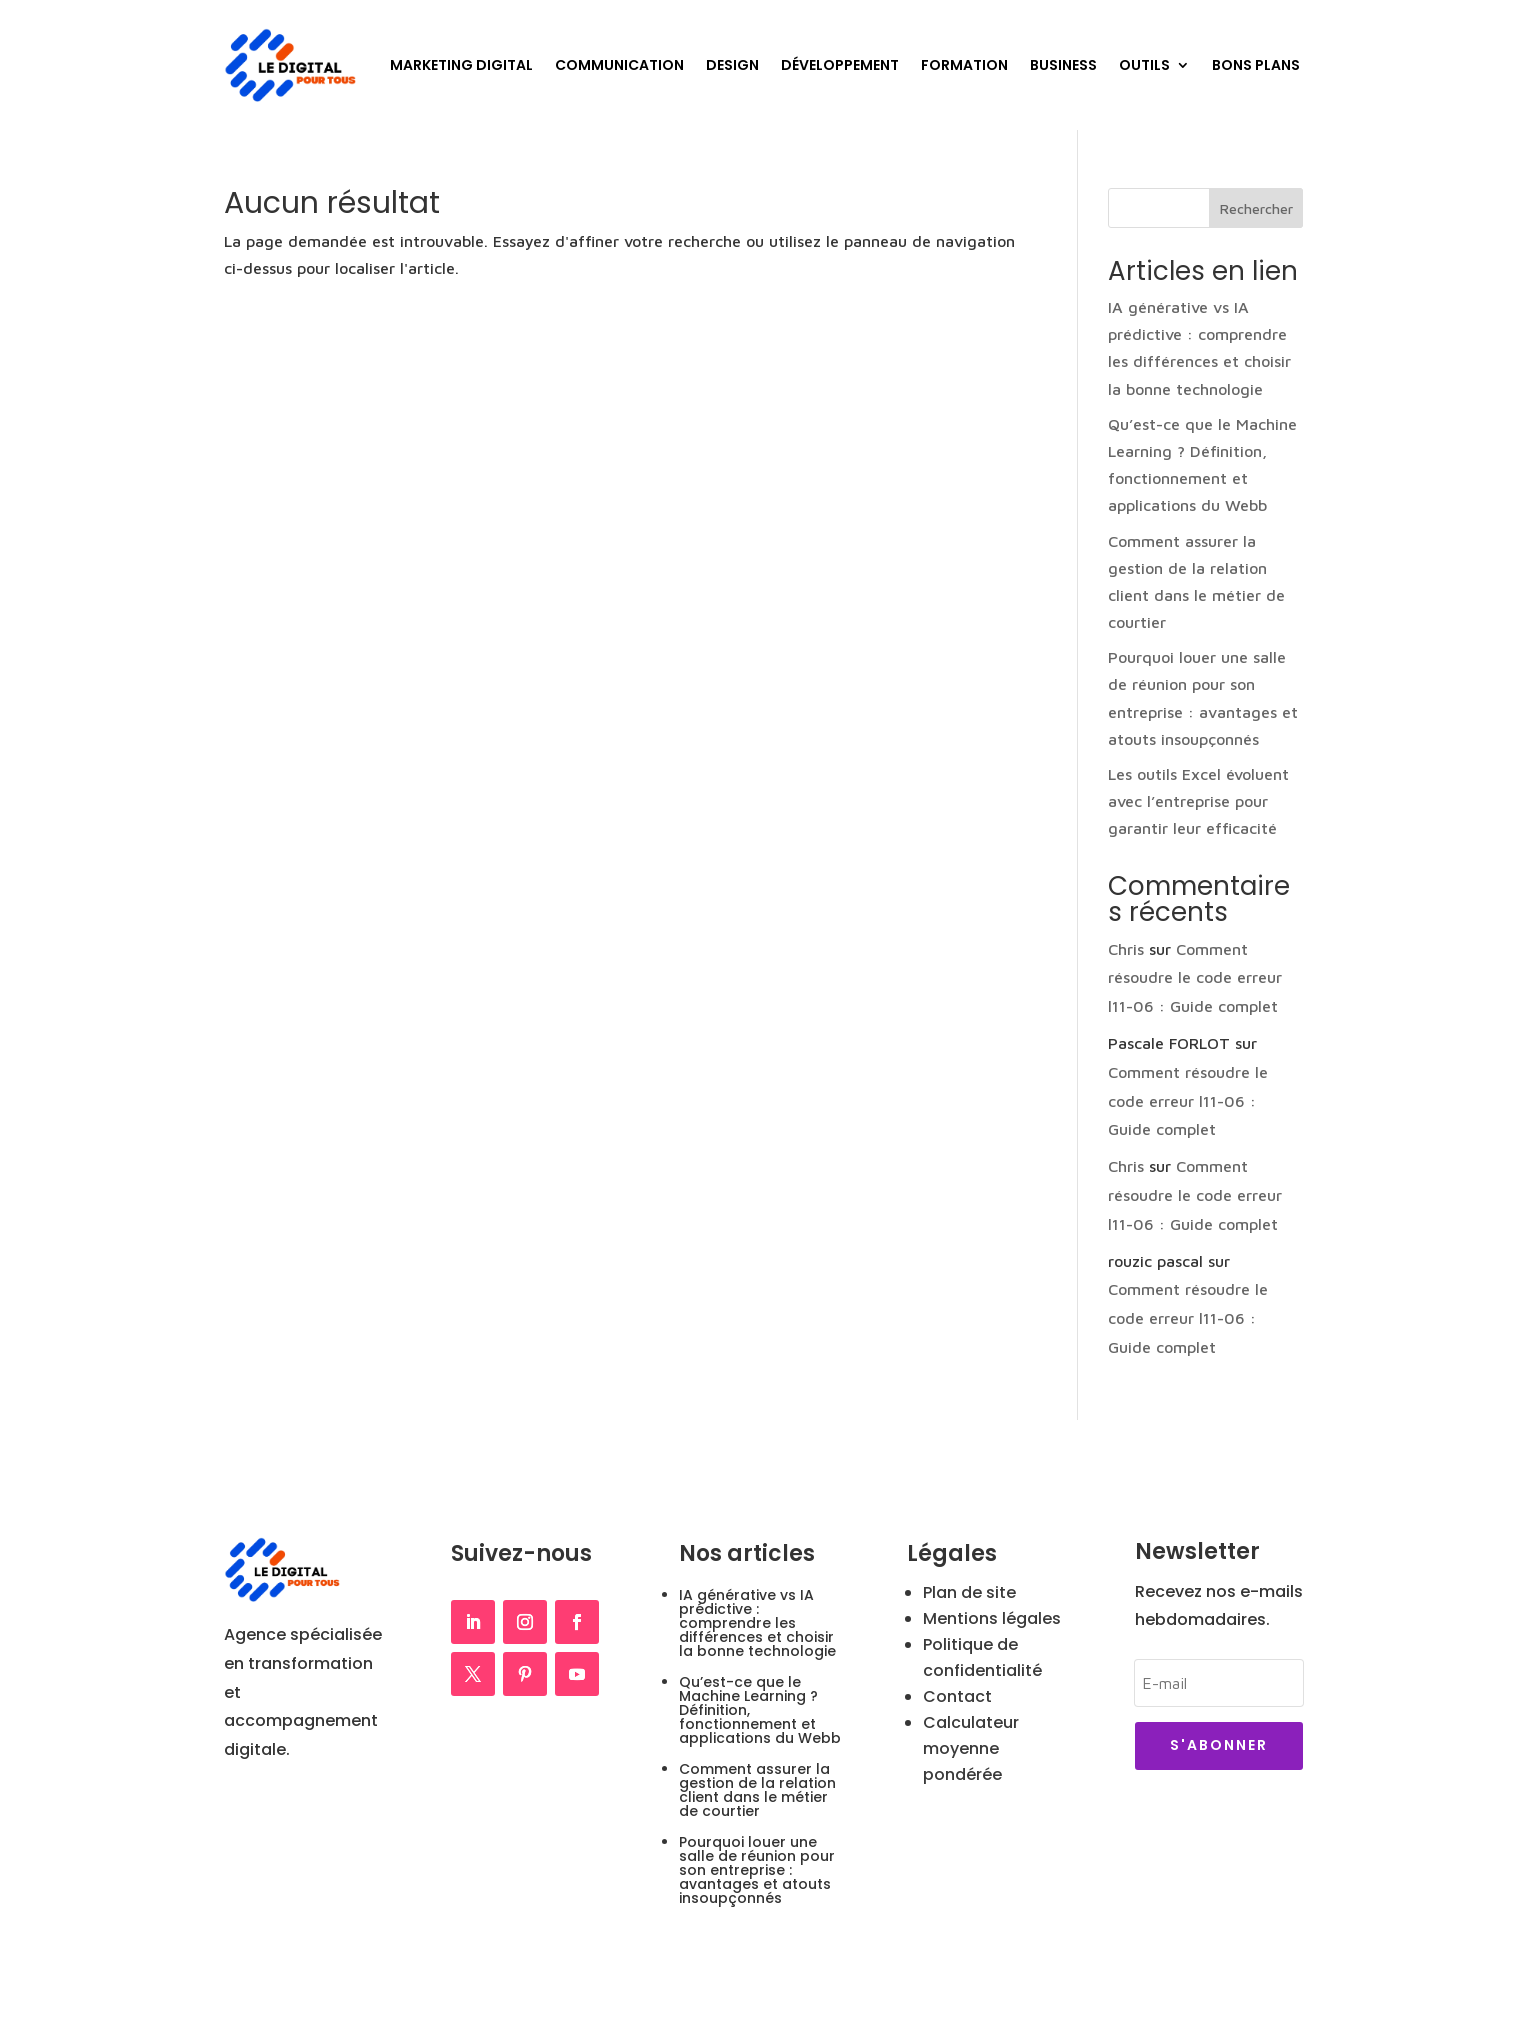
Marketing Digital (461, 65)
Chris (1126, 949)
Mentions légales (992, 1618)
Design (732, 65)
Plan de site (969, 1592)
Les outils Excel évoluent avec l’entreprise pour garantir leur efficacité (1198, 801)
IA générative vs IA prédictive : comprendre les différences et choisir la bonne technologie (757, 1623)
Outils (1144, 65)
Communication (619, 65)
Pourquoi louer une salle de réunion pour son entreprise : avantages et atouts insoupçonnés (757, 1870)
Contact (957, 1696)
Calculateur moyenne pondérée (971, 1748)
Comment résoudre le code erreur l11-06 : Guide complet (1195, 978)
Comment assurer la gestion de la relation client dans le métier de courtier (757, 1790)
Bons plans (1256, 65)
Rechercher (1256, 208)
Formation (964, 65)
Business (1063, 65)
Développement (840, 65)
